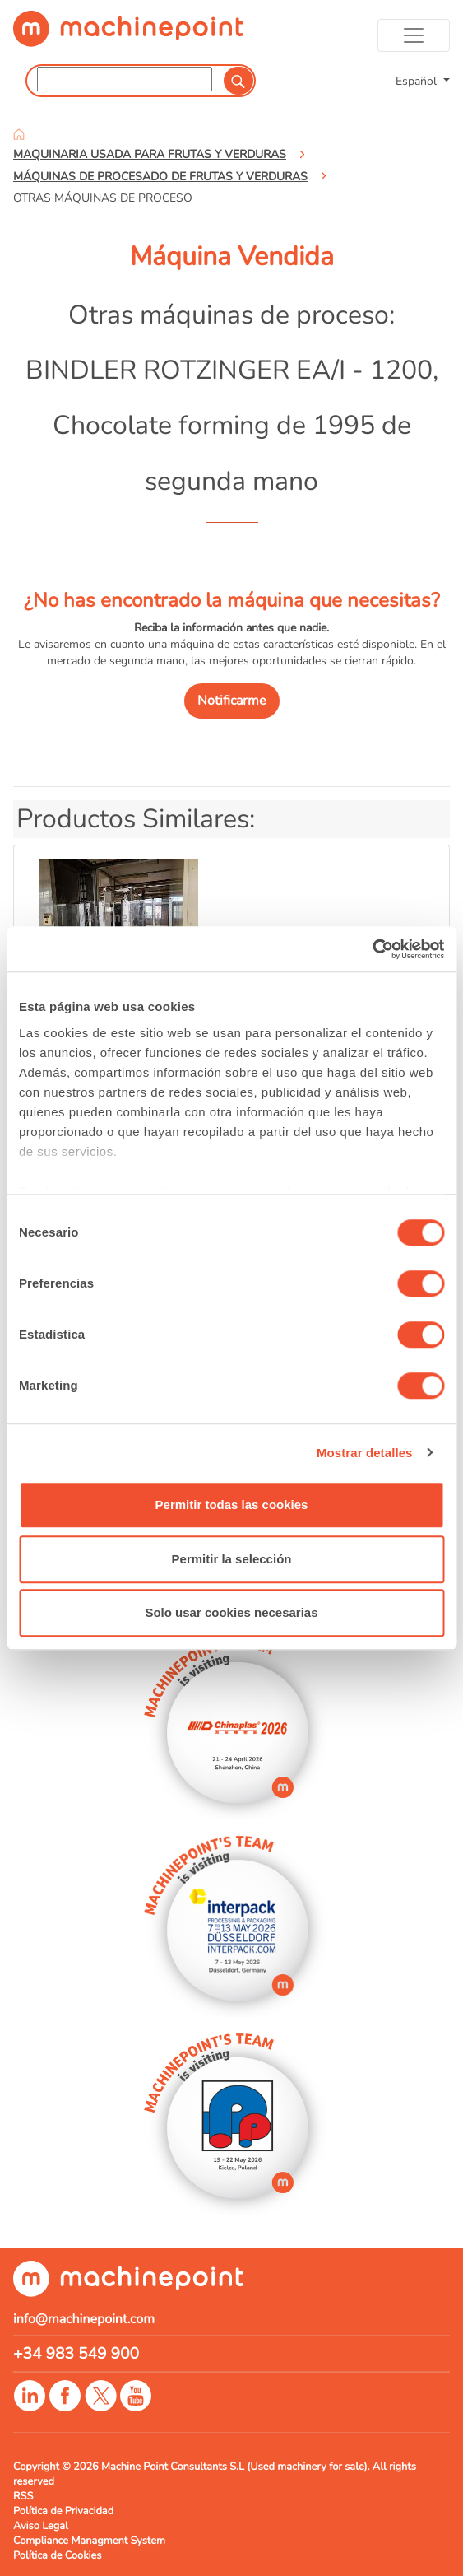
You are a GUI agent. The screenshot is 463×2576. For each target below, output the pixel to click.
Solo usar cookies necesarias (231, 1612)
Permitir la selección (232, 1559)
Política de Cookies (57, 2555)
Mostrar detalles (365, 1453)
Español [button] (418, 80)
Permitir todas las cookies (231, 1505)
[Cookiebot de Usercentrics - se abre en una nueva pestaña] (372, 949)
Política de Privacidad (63, 2511)
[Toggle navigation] (414, 35)
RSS (23, 2496)
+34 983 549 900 (76, 2353)
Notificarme (231, 701)
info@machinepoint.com (84, 2319)
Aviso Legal (40, 2525)
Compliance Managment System (89, 2540)
